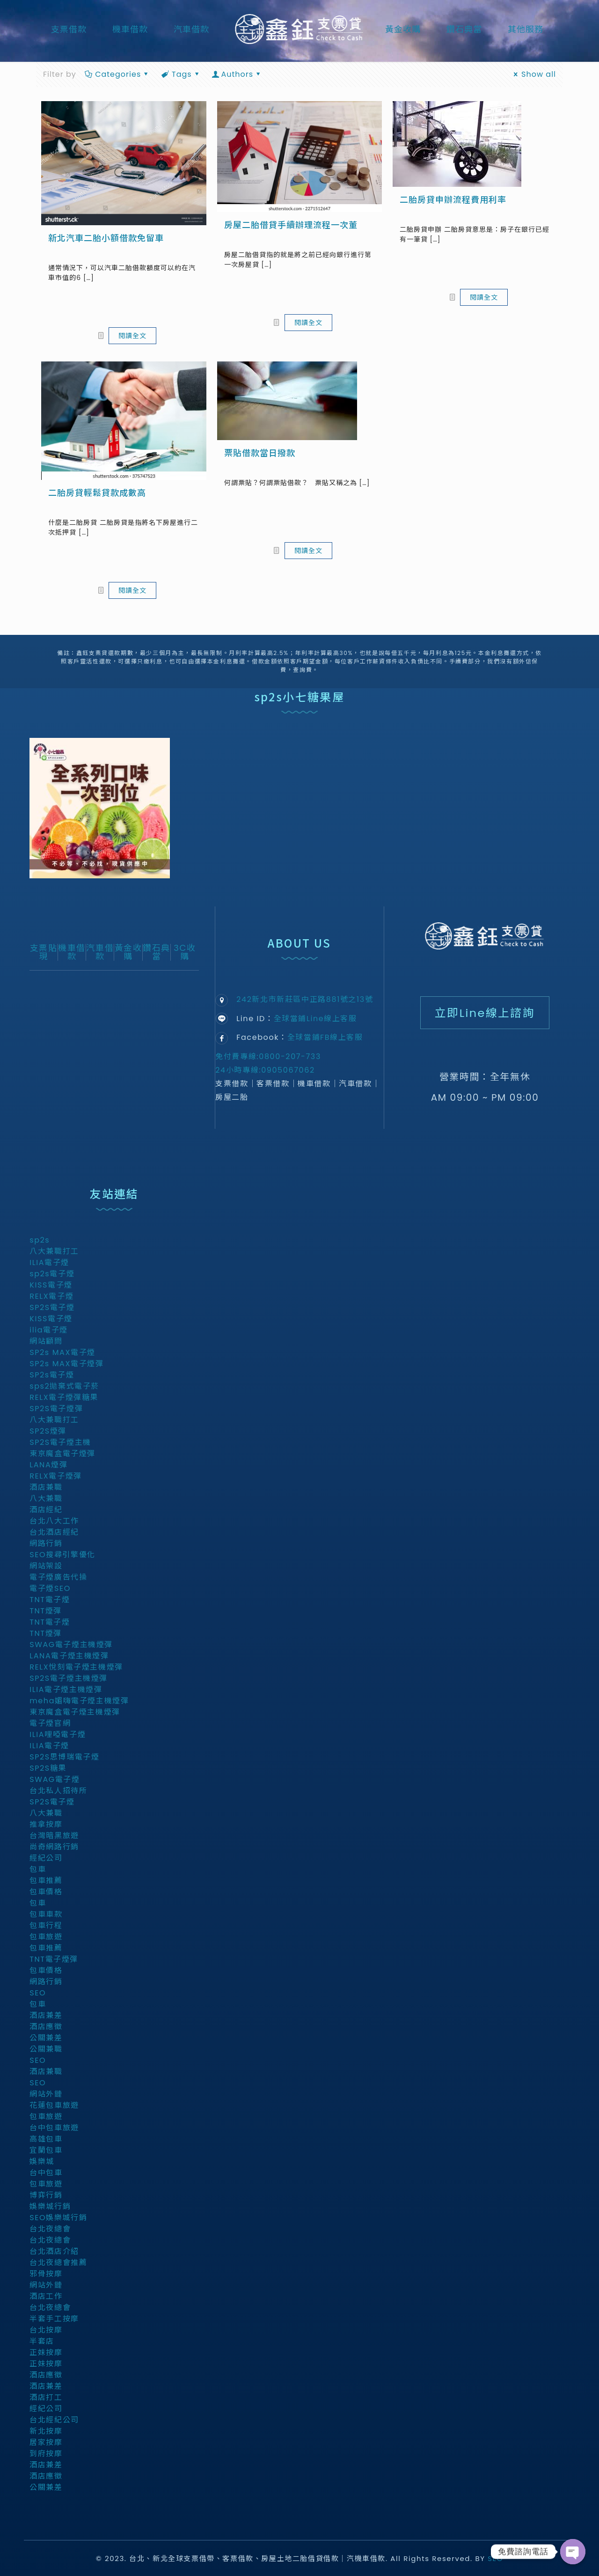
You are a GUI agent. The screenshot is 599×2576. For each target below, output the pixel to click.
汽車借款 (100, 952)
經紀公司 (45, 1860)
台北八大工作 (54, 1523)
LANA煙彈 (48, 1467)
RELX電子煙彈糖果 (63, 1399)
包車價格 (45, 1894)
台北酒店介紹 (54, 2253)
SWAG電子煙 (54, 1781)
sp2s (39, 1242)
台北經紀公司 (54, 2422)
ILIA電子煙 (49, 1264)
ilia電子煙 (48, 1332)
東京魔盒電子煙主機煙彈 (74, 1714)
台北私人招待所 (58, 1793)
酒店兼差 (45, 2017)
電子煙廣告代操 (58, 1579)
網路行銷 (45, 1545)
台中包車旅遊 (54, 2130)
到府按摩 (45, 2456)
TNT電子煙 (49, 1602)
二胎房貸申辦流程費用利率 (453, 200)
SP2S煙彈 (47, 1433)
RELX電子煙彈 (55, 1478)
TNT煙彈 (45, 1613)
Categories (117, 74)
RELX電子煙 (51, 1298)
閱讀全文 (132, 335)
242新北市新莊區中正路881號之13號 (304, 999)
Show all (533, 74)
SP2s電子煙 (51, 1377)
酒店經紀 (45, 1512)
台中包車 (45, 2175)
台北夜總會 (50, 2231)
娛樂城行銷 (50, 2208)
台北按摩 (45, 2332)
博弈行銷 (45, 2197)
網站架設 (45, 1568)
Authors (237, 74)
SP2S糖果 (47, 1770)
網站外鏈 (45, 2096)
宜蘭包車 (45, 2152)
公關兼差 (45, 2040)
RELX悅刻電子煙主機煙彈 (76, 1669)
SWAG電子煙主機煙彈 (71, 1646)
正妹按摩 (45, 2354)
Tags (181, 74)
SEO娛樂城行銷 (58, 2220)
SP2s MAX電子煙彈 (66, 1366)
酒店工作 (45, 2298)
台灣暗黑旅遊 (54, 1838)
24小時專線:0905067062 (264, 1070)
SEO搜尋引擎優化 (62, 1557)
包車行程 (45, 1927)
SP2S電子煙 (51, 1309)
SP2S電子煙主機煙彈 (68, 1680)
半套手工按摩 (54, 2321)
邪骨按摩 (45, 2276)
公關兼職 (45, 2051)
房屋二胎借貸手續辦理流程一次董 (291, 225)
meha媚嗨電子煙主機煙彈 (79, 1703)
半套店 (41, 2343)
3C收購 (185, 952)
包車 (37, 1871)
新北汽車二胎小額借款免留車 (106, 238)
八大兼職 (45, 1500)
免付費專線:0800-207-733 (268, 1056)
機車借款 (72, 952)
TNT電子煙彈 (53, 1961)
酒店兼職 (45, 1489)
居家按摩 (45, 2444)
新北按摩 (45, 2433)
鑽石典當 (156, 952)
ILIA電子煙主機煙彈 (65, 1691)
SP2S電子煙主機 (60, 1444)
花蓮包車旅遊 (54, 2107)
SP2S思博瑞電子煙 (64, 1759)
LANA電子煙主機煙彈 (69, 1658)
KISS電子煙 (51, 1287)
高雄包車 (45, 2141)
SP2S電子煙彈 (56, 1411)
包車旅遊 (45, 1939)
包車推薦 (45, 1882)
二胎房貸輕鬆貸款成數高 (97, 493)
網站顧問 (45, 1343)
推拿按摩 (45, 1826)
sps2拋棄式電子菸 (64, 1388)
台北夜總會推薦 (58, 2265)
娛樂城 (41, 2163)
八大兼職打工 (54, 1253)
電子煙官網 (50, 1725)
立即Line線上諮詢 (485, 1014)
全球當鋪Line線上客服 (315, 1018)
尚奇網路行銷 (54, 1849)
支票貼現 (44, 952)
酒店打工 (45, 2399)
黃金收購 (128, 952)
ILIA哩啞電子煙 (57, 1736)
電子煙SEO (50, 1590)
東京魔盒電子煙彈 (62, 1455)
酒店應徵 (45, 2029)
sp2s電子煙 (51, 1276)
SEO (37, 1995)
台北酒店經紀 (54, 1534)
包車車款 (45, 1916)
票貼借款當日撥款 (259, 453)
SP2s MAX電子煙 (62, 1354)
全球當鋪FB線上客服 (325, 1037)
